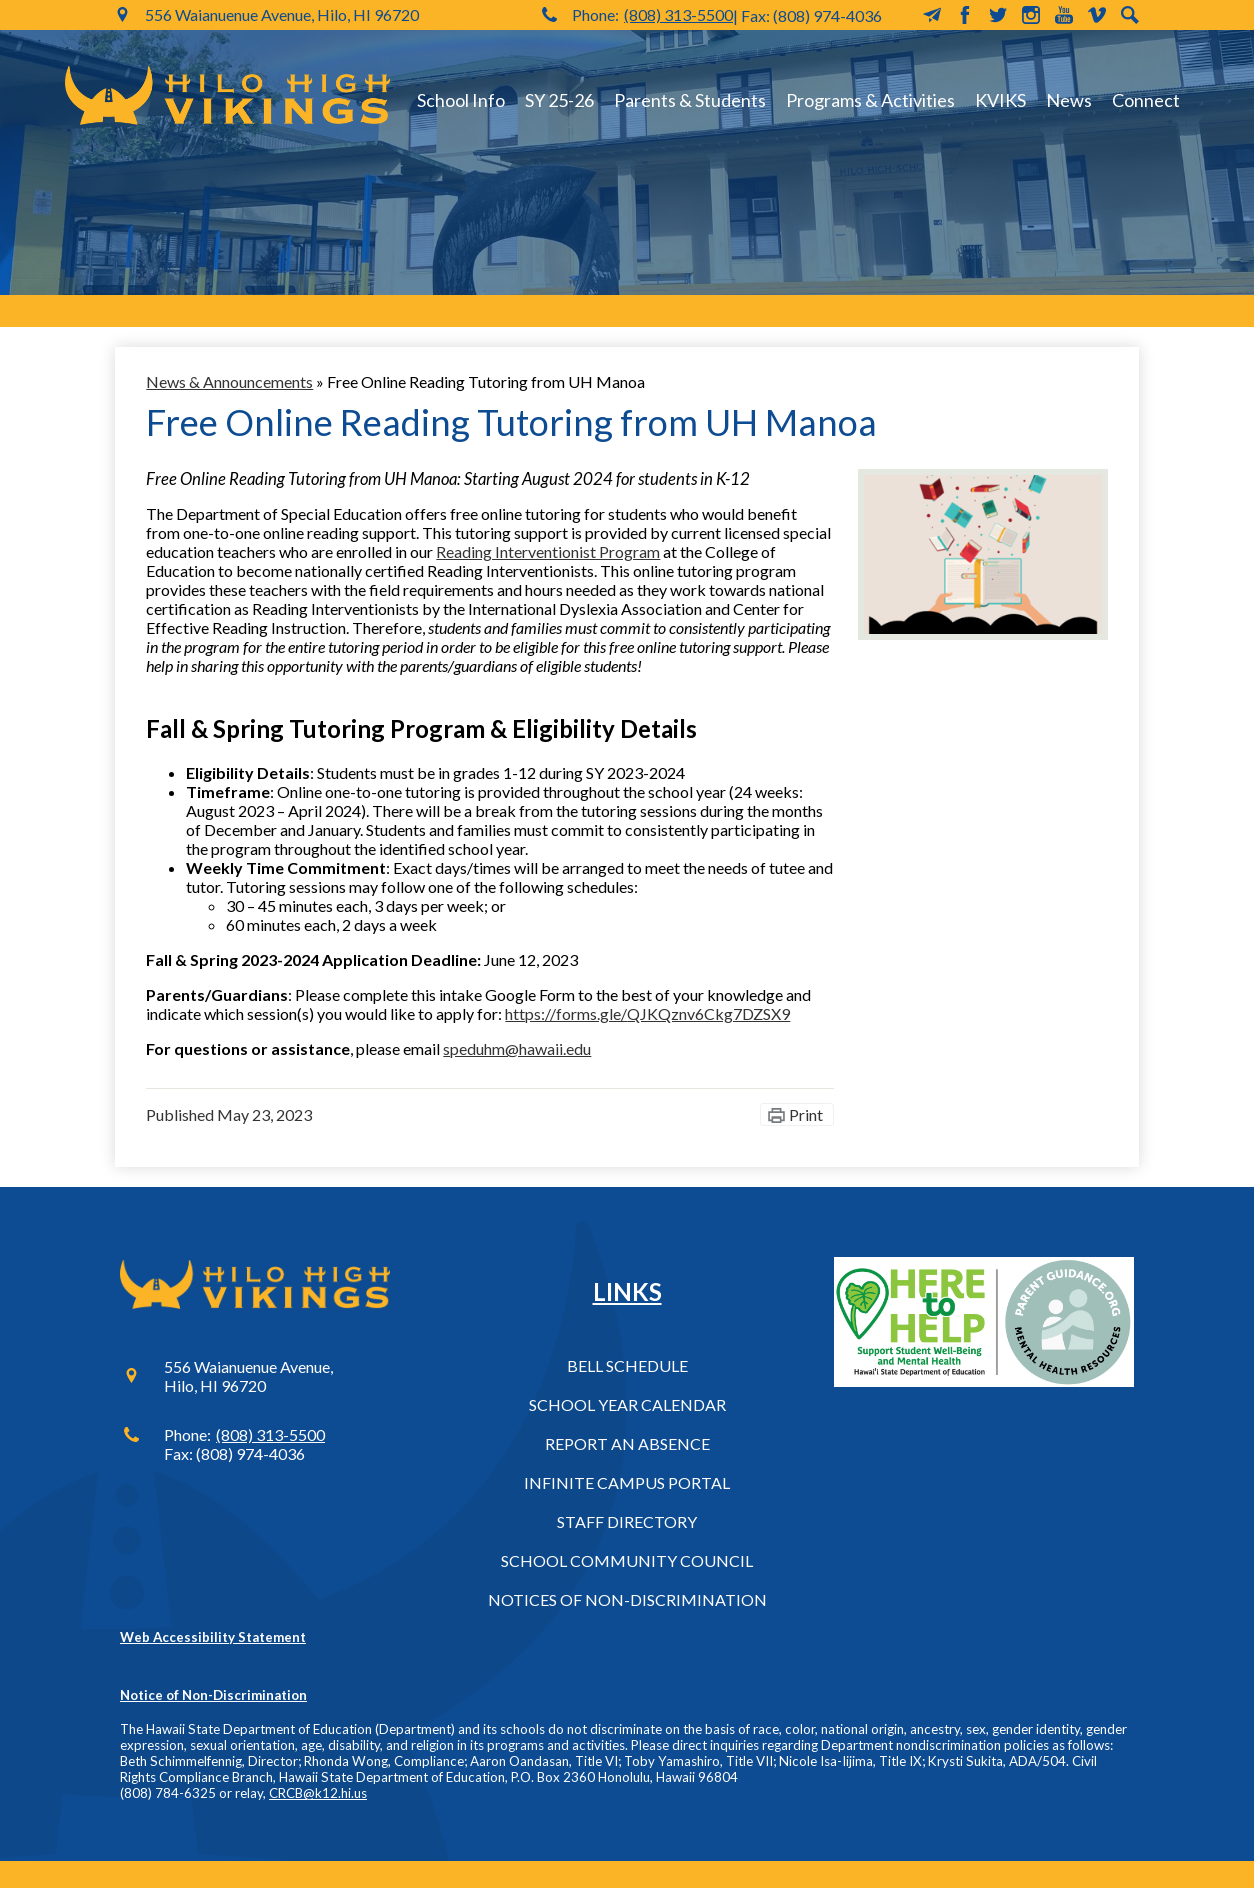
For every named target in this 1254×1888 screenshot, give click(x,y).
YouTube (1064, 15)
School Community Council (627, 1560)
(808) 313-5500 (678, 14)
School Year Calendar (627, 1404)
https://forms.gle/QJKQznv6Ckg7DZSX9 (647, 1013)
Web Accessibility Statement (213, 1637)
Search (1130, 15)
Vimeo (1097, 15)
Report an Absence (627, 1443)
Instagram (1031, 15)
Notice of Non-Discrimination (213, 1695)
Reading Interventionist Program (548, 551)
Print (806, 1114)
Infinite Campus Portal (627, 1482)
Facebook (965, 15)
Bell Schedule (627, 1365)
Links (627, 1291)
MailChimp (932, 15)
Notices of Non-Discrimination (627, 1599)
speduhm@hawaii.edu (517, 1048)
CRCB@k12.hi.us (318, 1793)
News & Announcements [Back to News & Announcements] (229, 381)
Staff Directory (627, 1521)
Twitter (998, 15)
